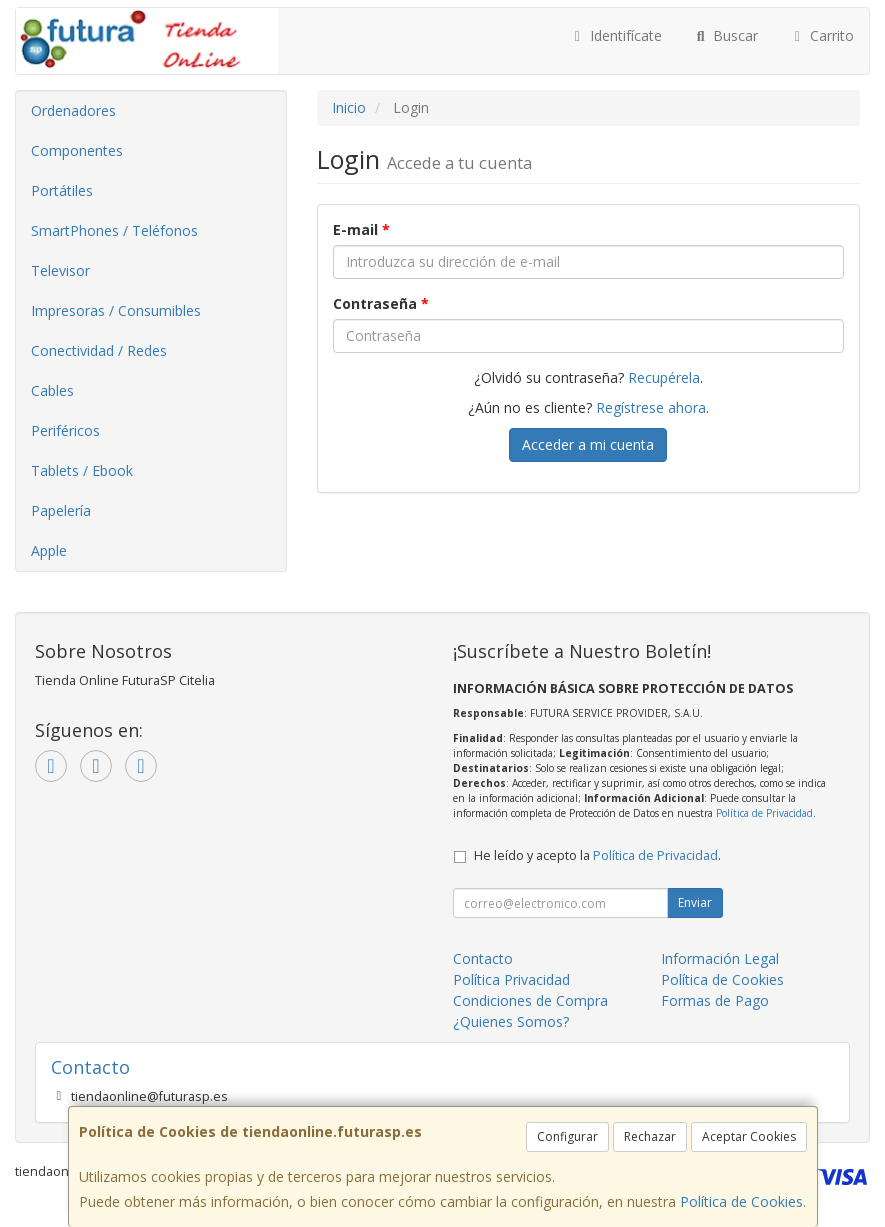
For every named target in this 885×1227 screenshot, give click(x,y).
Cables (52, 390)
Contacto (483, 958)
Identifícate (615, 35)
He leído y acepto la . (597, 855)
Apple (49, 550)
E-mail (361, 229)
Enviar (695, 902)
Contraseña (381, 303)
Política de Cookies (741, 1201)
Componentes (77, 150)
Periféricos (65, 430)
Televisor (60, 270)
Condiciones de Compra (530, 1000)
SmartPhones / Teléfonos (114, 230)
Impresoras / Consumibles (116, 310)
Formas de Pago (715, 1000)
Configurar (567, 1136)
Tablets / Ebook (82, 470)
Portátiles (62, 190)
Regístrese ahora (651, 407)
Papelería (61, 510)
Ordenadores (73, 110)
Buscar (725, 35)
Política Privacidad (511, 979)
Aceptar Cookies (749, 1136)
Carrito (821, 35)
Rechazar (650, 1136)
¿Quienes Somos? (511, 1021)
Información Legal (720, 958)
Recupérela (664, 377)
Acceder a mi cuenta (588, 444)
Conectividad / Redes (99, 350)
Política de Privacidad (764, 813)
